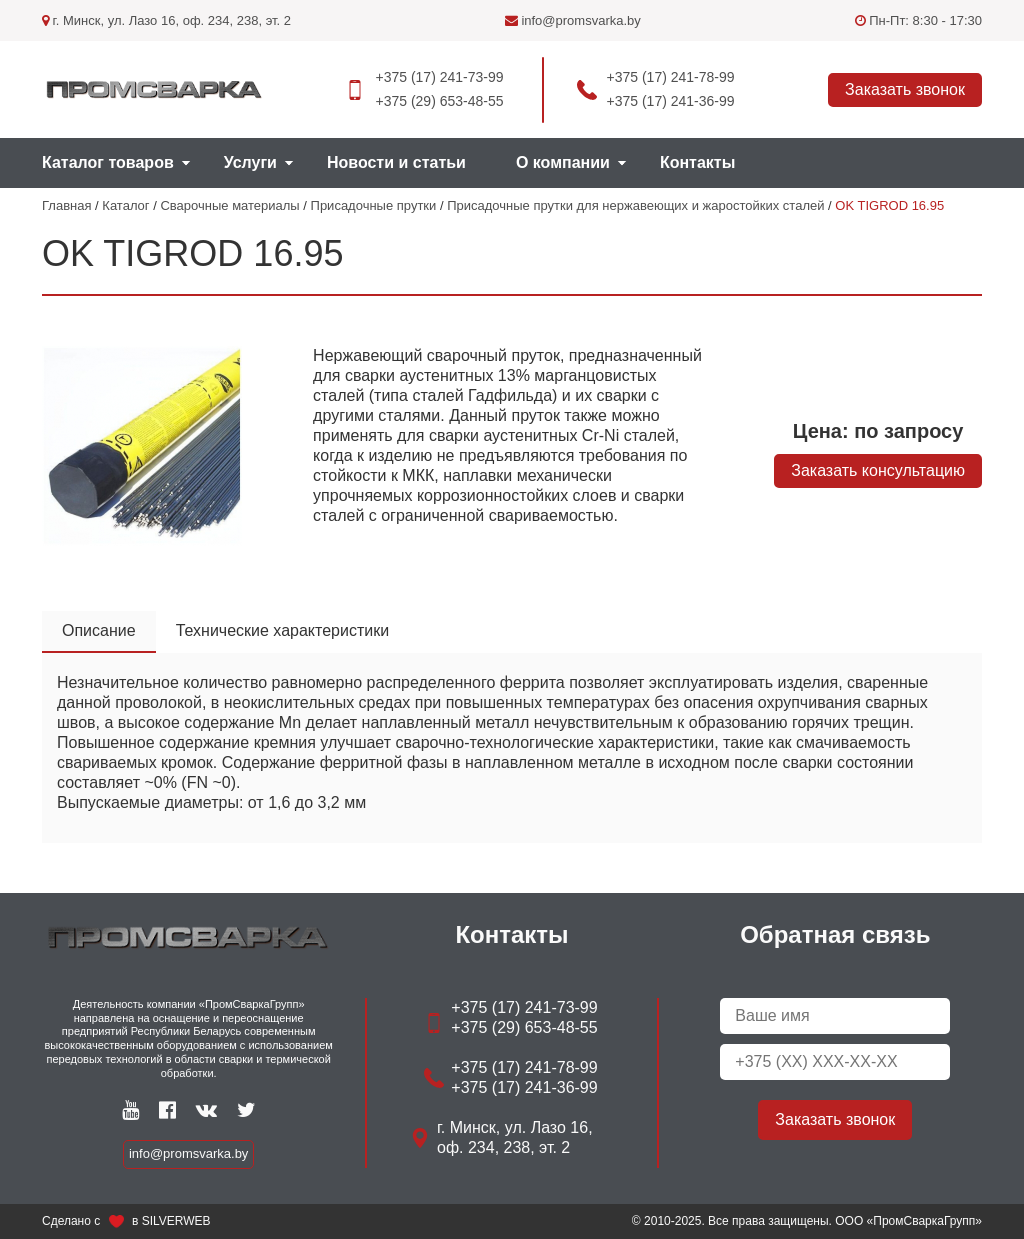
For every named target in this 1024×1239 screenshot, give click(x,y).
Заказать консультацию (878, 470)
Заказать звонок (905, 89)
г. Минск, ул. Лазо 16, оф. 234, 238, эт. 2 (166, 20)
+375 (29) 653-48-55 (439, 101)
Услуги (250, 162)
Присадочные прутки (374, 205)
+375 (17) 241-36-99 (671, 101)
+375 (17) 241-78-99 (671, 77)
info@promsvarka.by (573, 20)
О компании (563, 162)
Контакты (697, 162)
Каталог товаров (108, 162)
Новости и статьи (396, 162)
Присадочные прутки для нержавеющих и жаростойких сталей (635, 205)
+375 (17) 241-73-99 (439, 77)
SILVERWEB (176, 1221)
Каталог (125, 205)
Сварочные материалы (229, 205)
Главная (66, 205)
